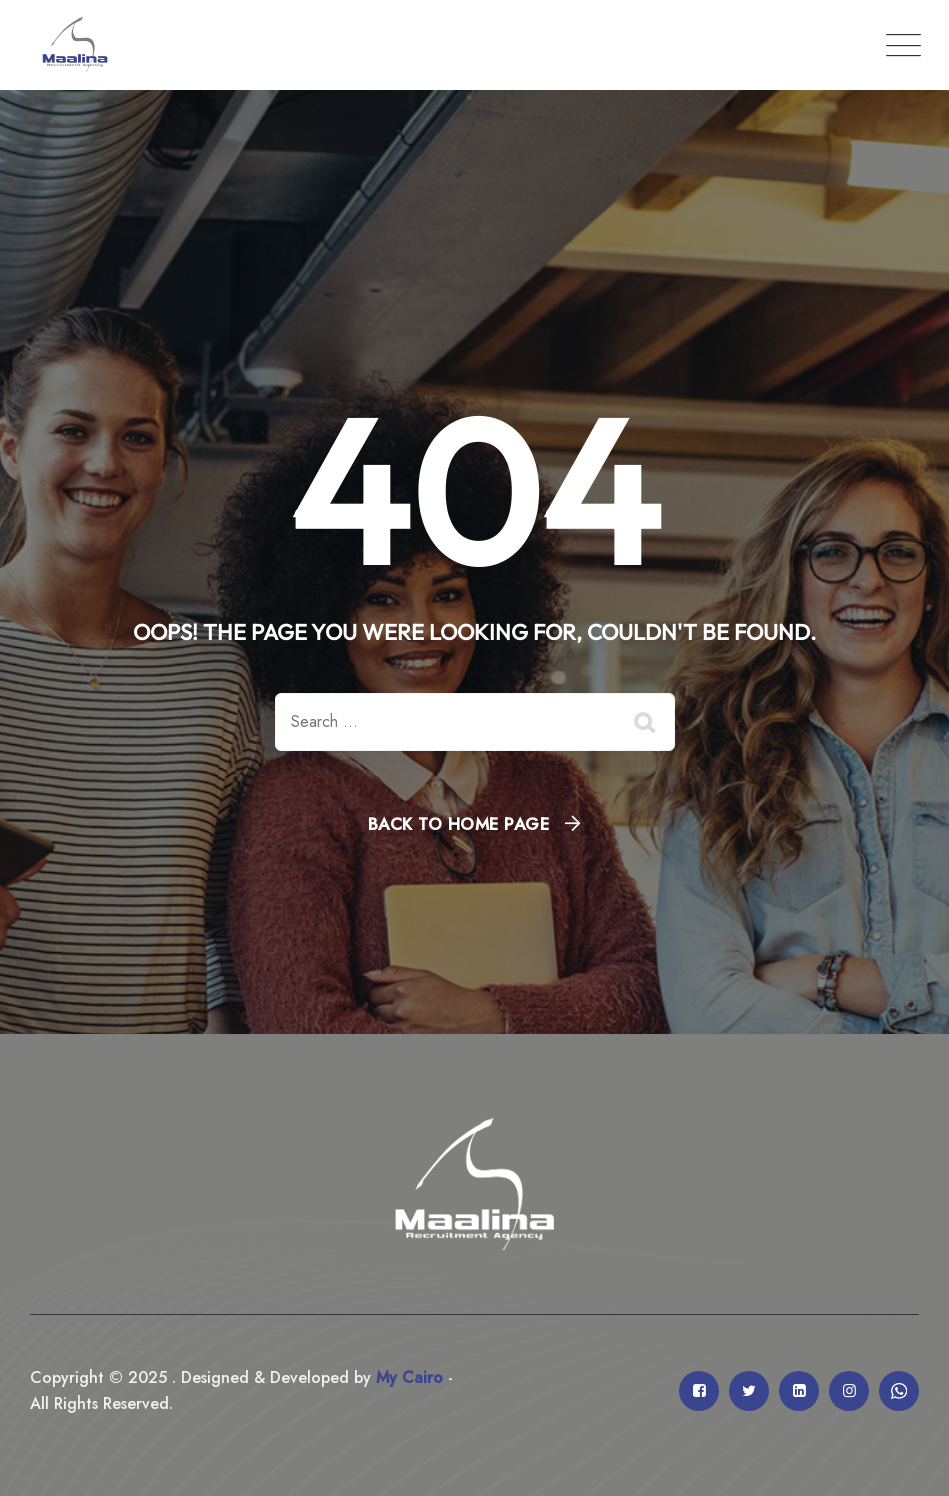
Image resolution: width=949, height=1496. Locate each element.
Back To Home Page (459, 824)
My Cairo (407, 1377)
